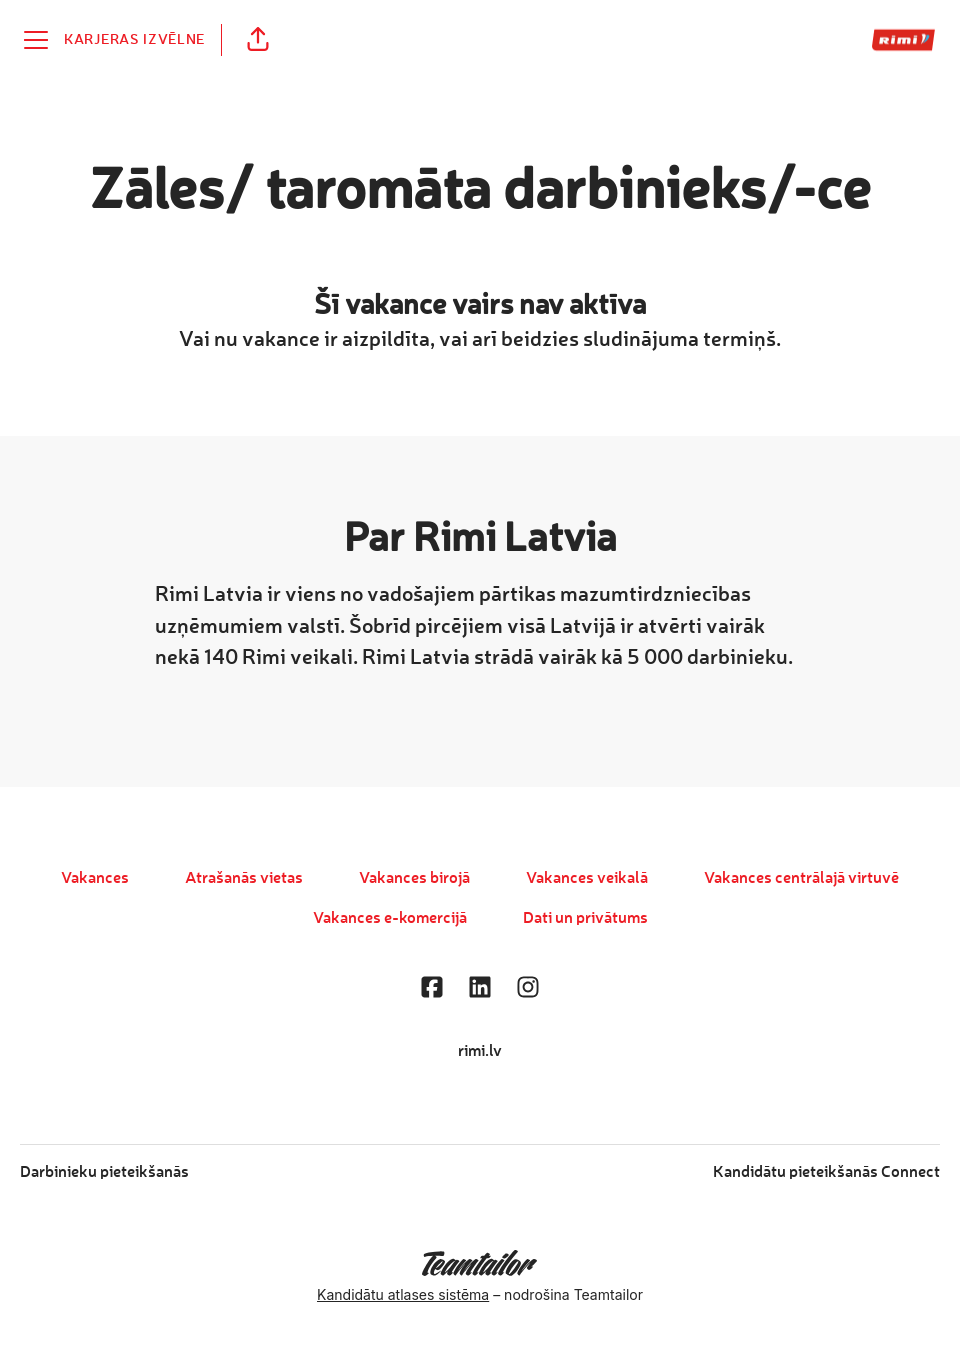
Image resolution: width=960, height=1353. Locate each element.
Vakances (95, 879)
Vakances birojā (414, 879)
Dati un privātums (585, 919)
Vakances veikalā (587, 879)
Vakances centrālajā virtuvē (801, 879)
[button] (258, 40)
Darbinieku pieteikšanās (104, 1173)
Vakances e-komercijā (390, 919)
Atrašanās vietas (244, 879)
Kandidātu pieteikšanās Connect (826, 1173)
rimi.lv (480, 1052)
